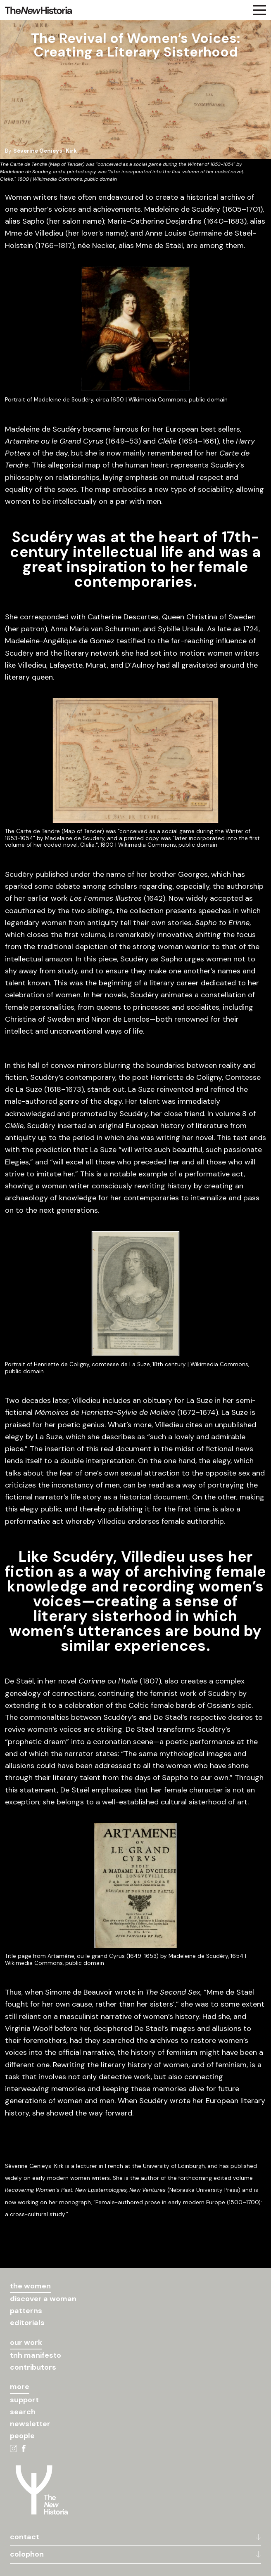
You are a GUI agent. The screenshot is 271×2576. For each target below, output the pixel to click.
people (22, 2436)
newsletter (30, 2424)
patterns (26, 2311)
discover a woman (43, 2299)
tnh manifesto (35, 2355)
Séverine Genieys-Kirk (45, 150)
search (23, 2412)
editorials (27, 2323)
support (24, 2400)
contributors (33, 2367)
